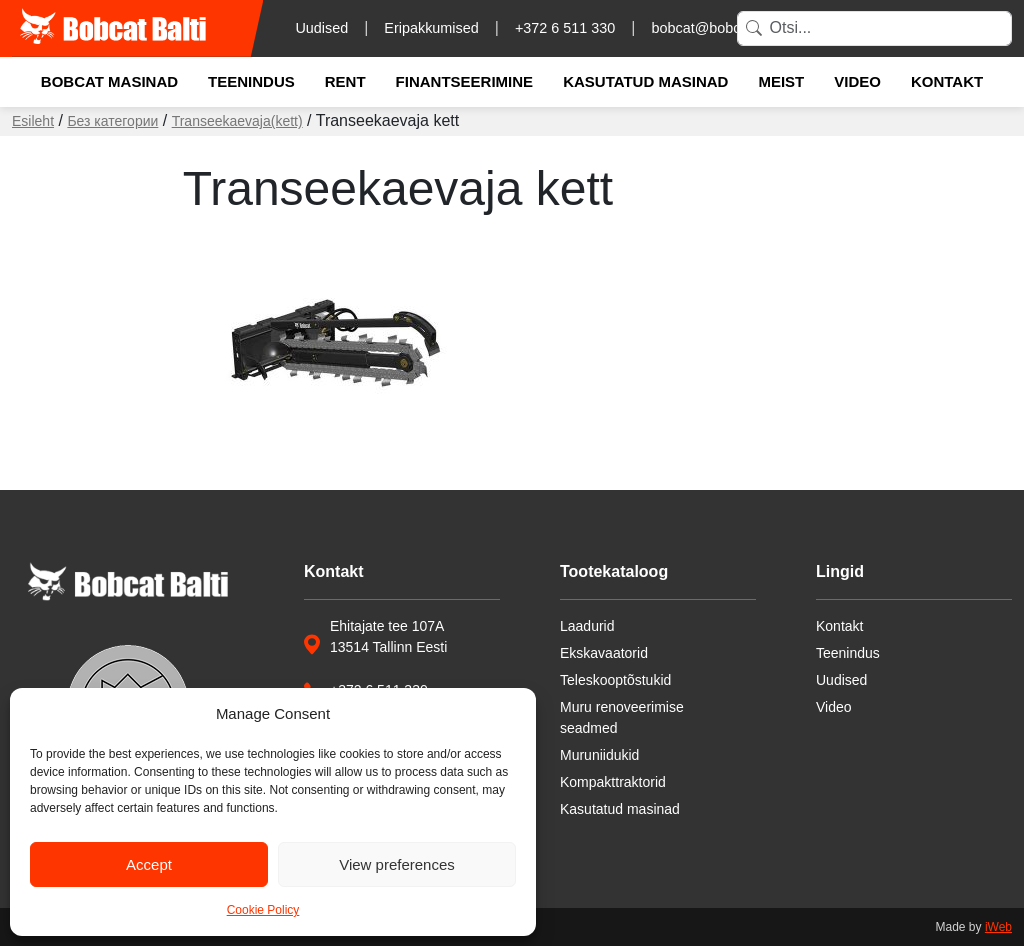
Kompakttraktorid (613, 782)
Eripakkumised (431, 28)
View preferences (397, 864)
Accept (149, 864)
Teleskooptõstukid (615, 680)
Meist (781, 81)
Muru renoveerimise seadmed (622, 717)
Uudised (321, 28)
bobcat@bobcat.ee (712, 28)
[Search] (874, 28)
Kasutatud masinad (645, 81)
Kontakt (947, 81)
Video (857, 81)
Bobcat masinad (109, 81)
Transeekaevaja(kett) (237, 121)
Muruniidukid (599, 755)
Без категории (112, 121)
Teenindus (251, 81)
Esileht (33, 121)
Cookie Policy (263, 910)
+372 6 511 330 (565, 28)
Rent (345, 81)
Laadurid (587, 626)
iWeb (998, 927)
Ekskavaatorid (604, 653)
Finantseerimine (465, 81)
